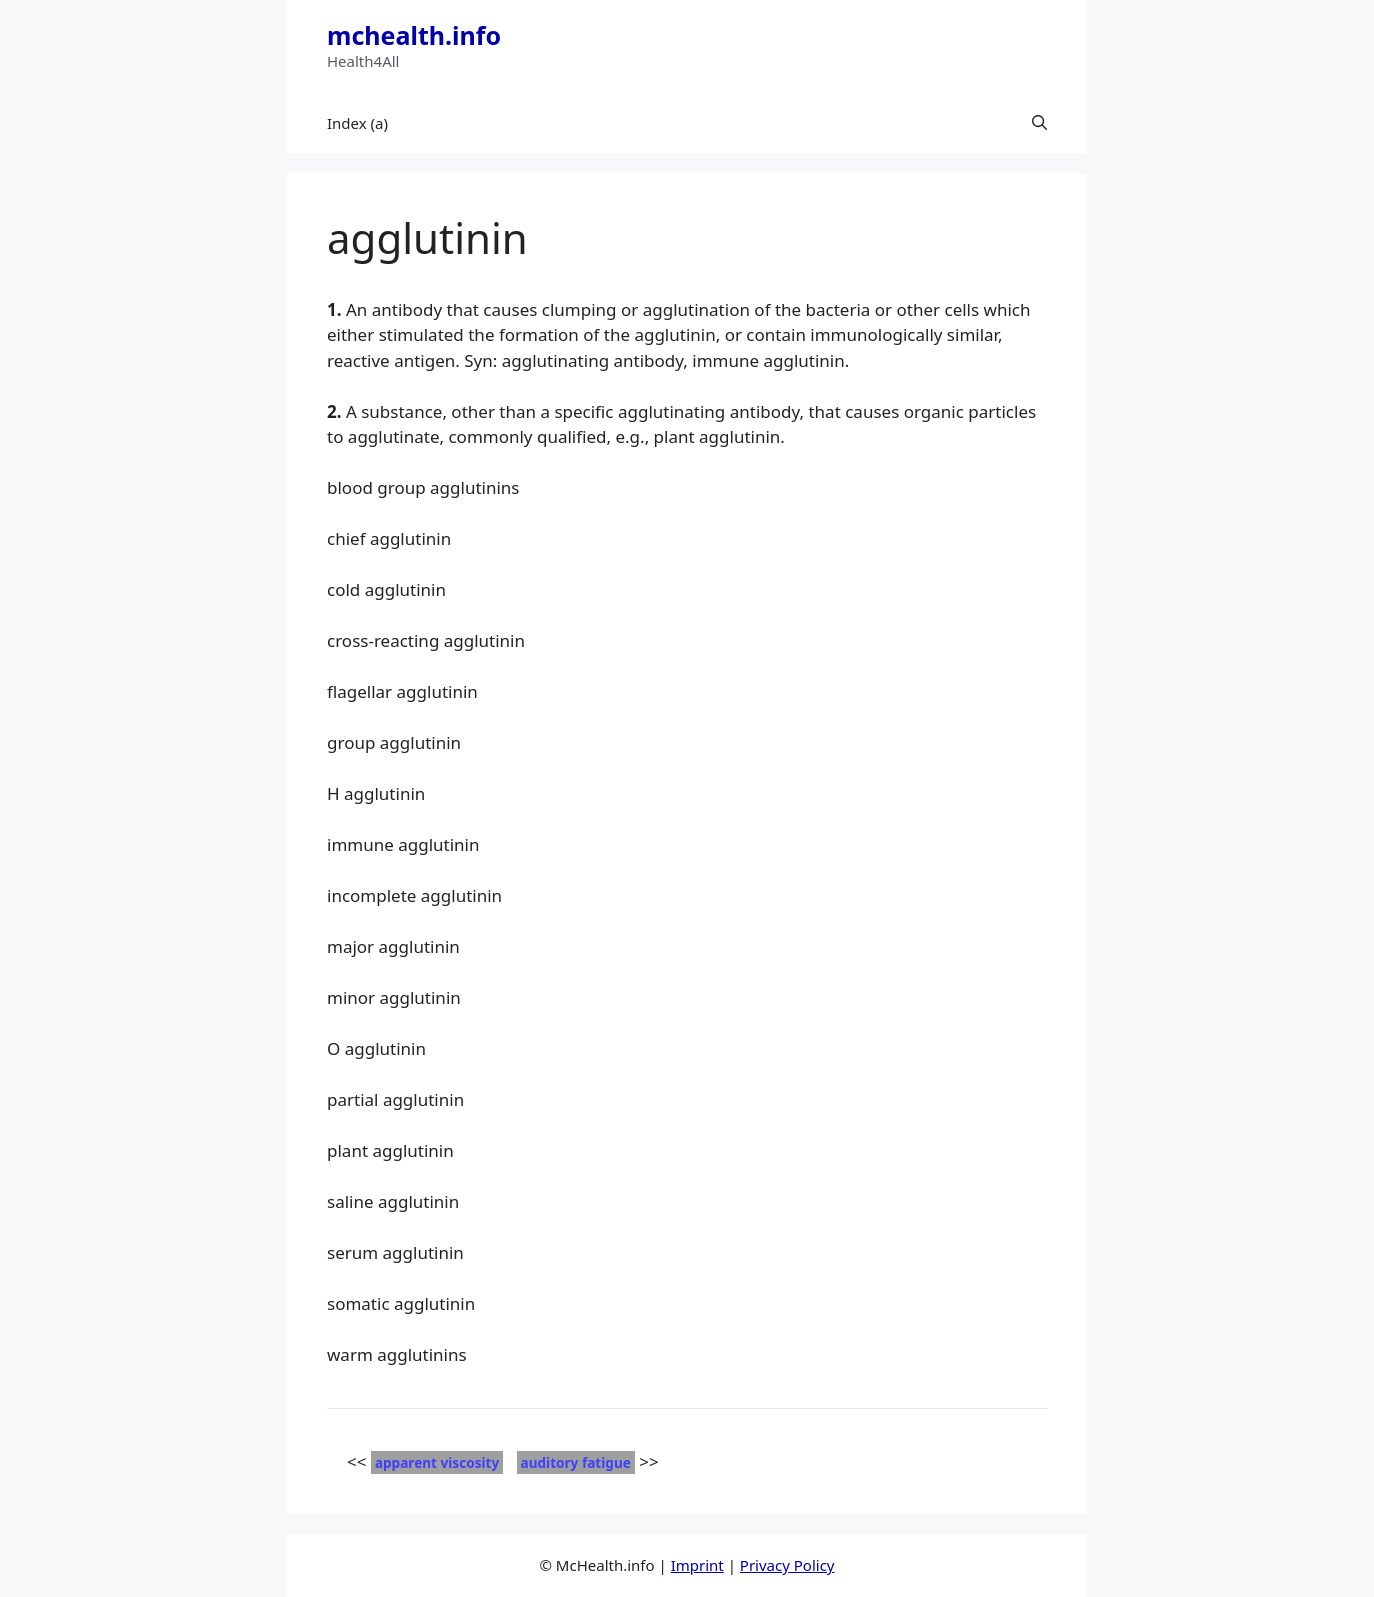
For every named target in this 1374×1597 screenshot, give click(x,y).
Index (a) (357, 123)
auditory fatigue (576, 1462)
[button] (1039, 123)
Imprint (697, 1565)
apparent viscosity (437, 1462)
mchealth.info (414, 35)
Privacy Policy (787, 1565)
